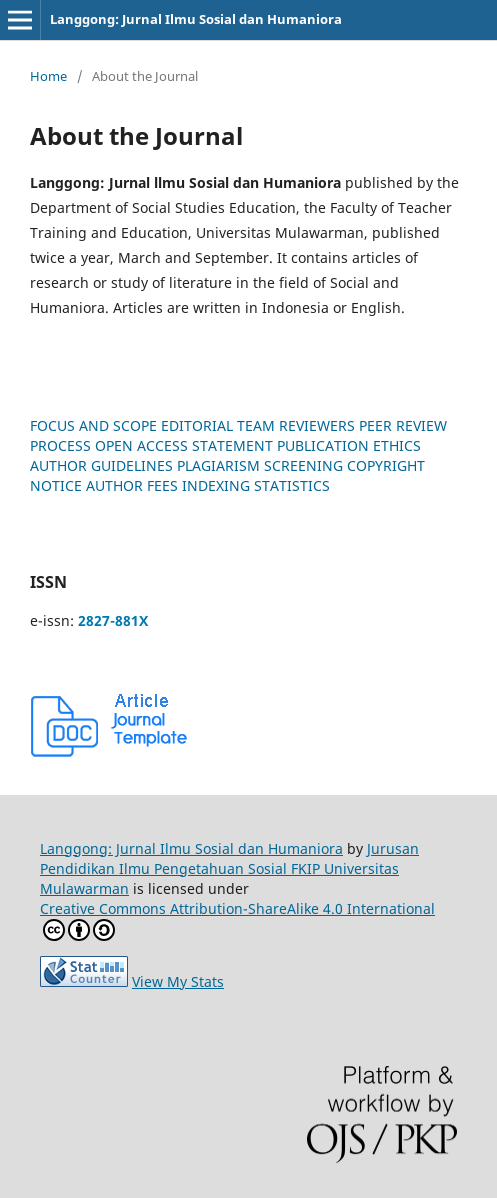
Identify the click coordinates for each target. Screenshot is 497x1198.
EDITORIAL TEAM (218, 425)
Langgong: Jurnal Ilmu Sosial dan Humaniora (196, 19)
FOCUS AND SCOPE (93, 425)
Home (48, 76)
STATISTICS (292, 485)
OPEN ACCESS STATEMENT (184, 445)
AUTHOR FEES (132, 485)
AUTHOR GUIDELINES (101, 465)
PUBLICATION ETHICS (349, 445)
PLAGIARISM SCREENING (260, 465)
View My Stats (178, 981)
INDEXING (216, 485)
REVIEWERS (317, 425)
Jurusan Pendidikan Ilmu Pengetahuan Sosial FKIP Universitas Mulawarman (229, 868)
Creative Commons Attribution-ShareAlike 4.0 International (237, 920)
